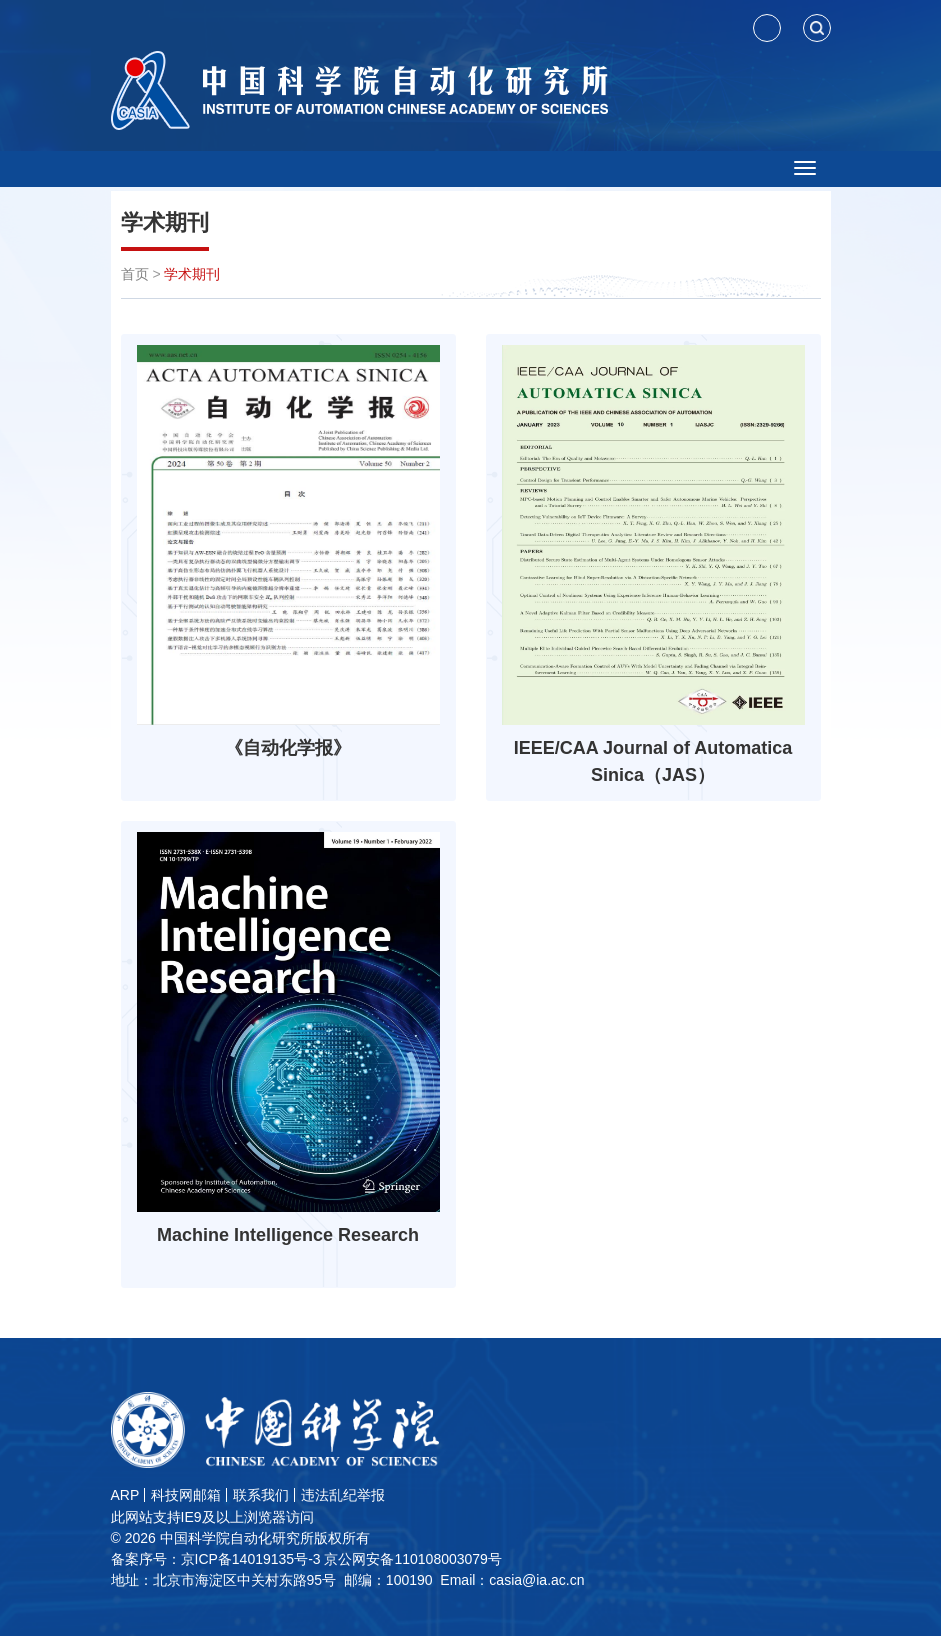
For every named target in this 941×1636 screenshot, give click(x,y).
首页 (135, 274)
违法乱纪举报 (343, 1495)
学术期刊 (165, 222)
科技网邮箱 (186, 1495)
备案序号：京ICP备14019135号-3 (216, 1559)
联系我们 (261, 1495)
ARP (125, 1495)
